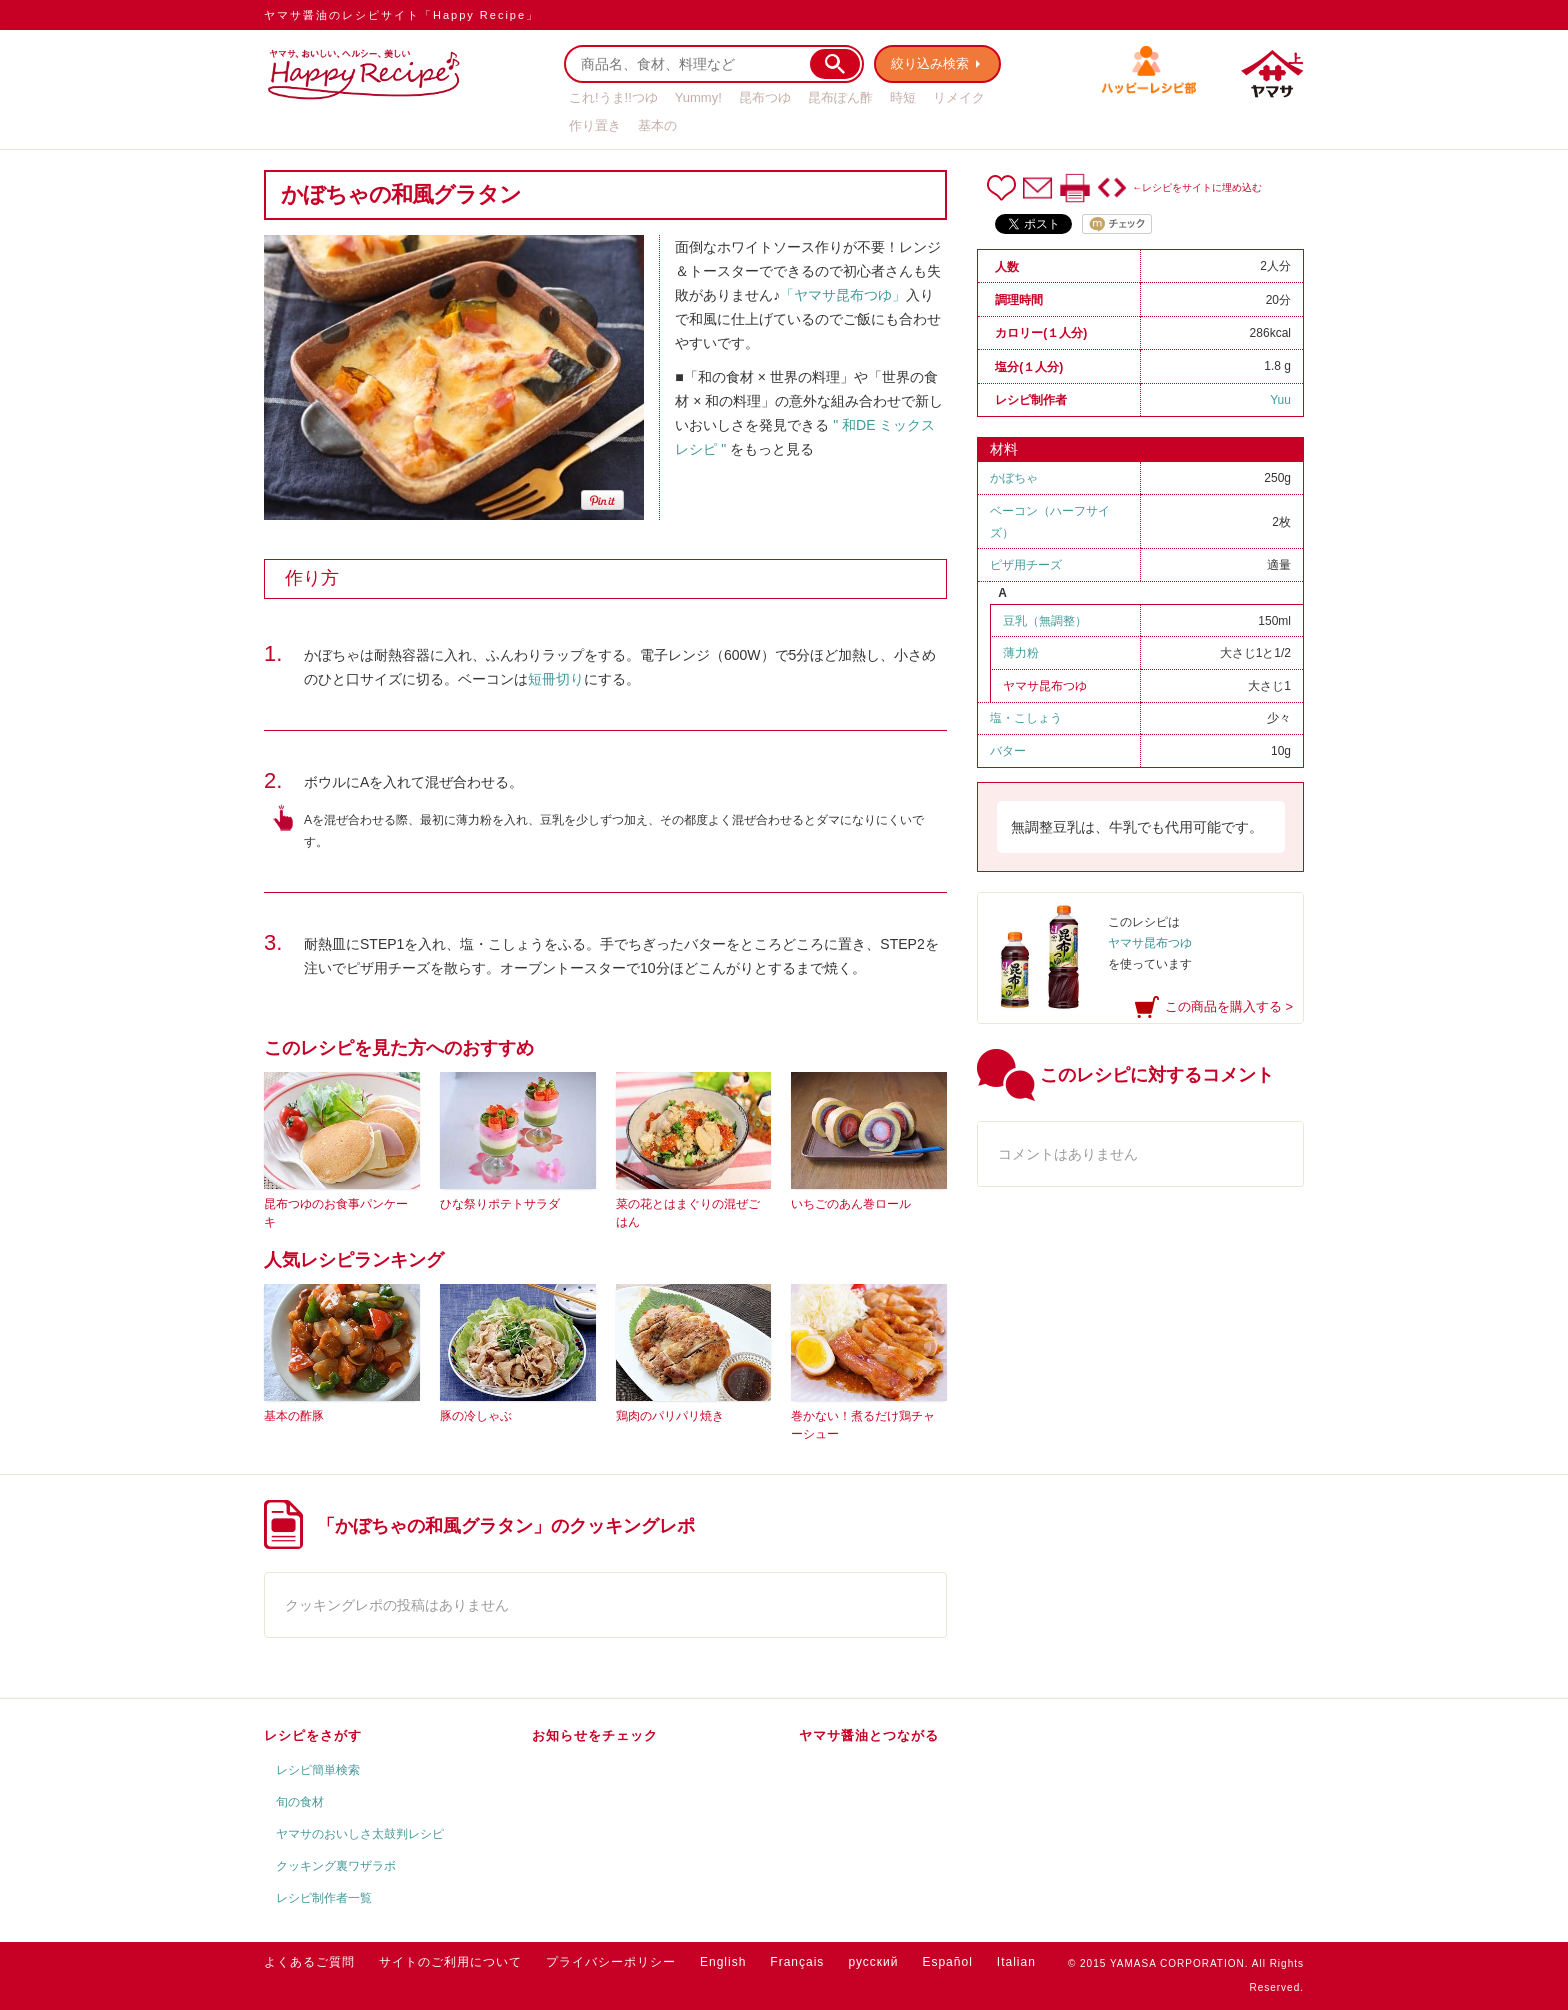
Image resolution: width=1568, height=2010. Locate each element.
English (723, 1962)
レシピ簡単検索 (318, 1770)
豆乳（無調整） (1045, 621)
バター (1008, 751)
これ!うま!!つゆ (613, 97)
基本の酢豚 (294, 1416)
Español (947, 1962)
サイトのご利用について (450, 1962)
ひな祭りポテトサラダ (500, 1204)
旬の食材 (300, 1802)
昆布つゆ (765, 97)
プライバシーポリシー (611, 1962)
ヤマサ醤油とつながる (869, 1735)
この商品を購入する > (1229, 1006)
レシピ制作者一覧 (324, 1898)
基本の (657, 125)
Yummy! (698, 97)
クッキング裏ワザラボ (336, 1866)
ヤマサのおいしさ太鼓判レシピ (360, 1834)
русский (873, 1962)
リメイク (959, 97)
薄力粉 (1021, 653)
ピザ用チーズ (1026, 565)
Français (797, 1962)
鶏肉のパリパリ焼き (670, 1416)
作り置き (595, 125)
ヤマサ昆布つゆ (1045, 686)
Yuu (1280, 400)
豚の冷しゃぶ (476, 1416)
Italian (1016, 1962)
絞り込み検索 (930, 63)
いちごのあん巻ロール (851, 1204)
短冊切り (556, 679)
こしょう (1038, 718)
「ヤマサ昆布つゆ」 (843, 295)
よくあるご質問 (309, 1962)
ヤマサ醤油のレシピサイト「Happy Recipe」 (401, 15)
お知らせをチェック (595, 1735)
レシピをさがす (313, 1735)
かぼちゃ (1014, 478)
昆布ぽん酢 (840, 97)
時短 (903, 97)
